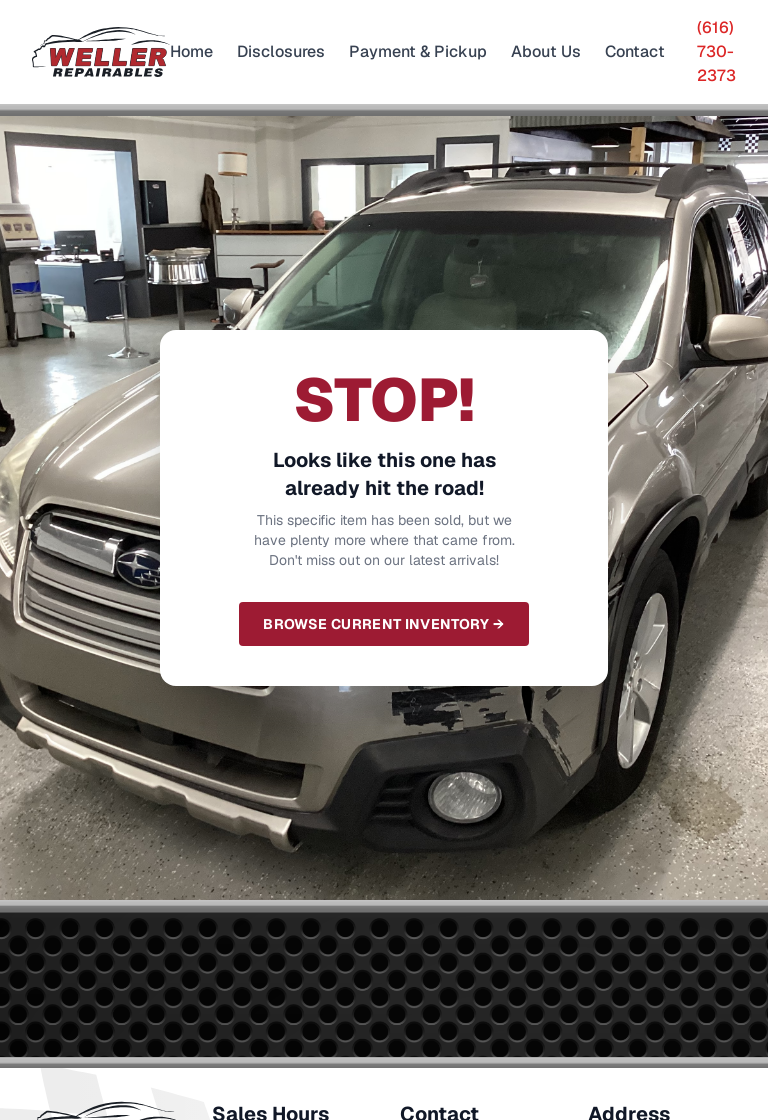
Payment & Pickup (418, 51)
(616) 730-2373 (716, 51)
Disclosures (281, 51)
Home (191, 51)
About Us (546, 51)
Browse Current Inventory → (383, 624)
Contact (635, 51)
